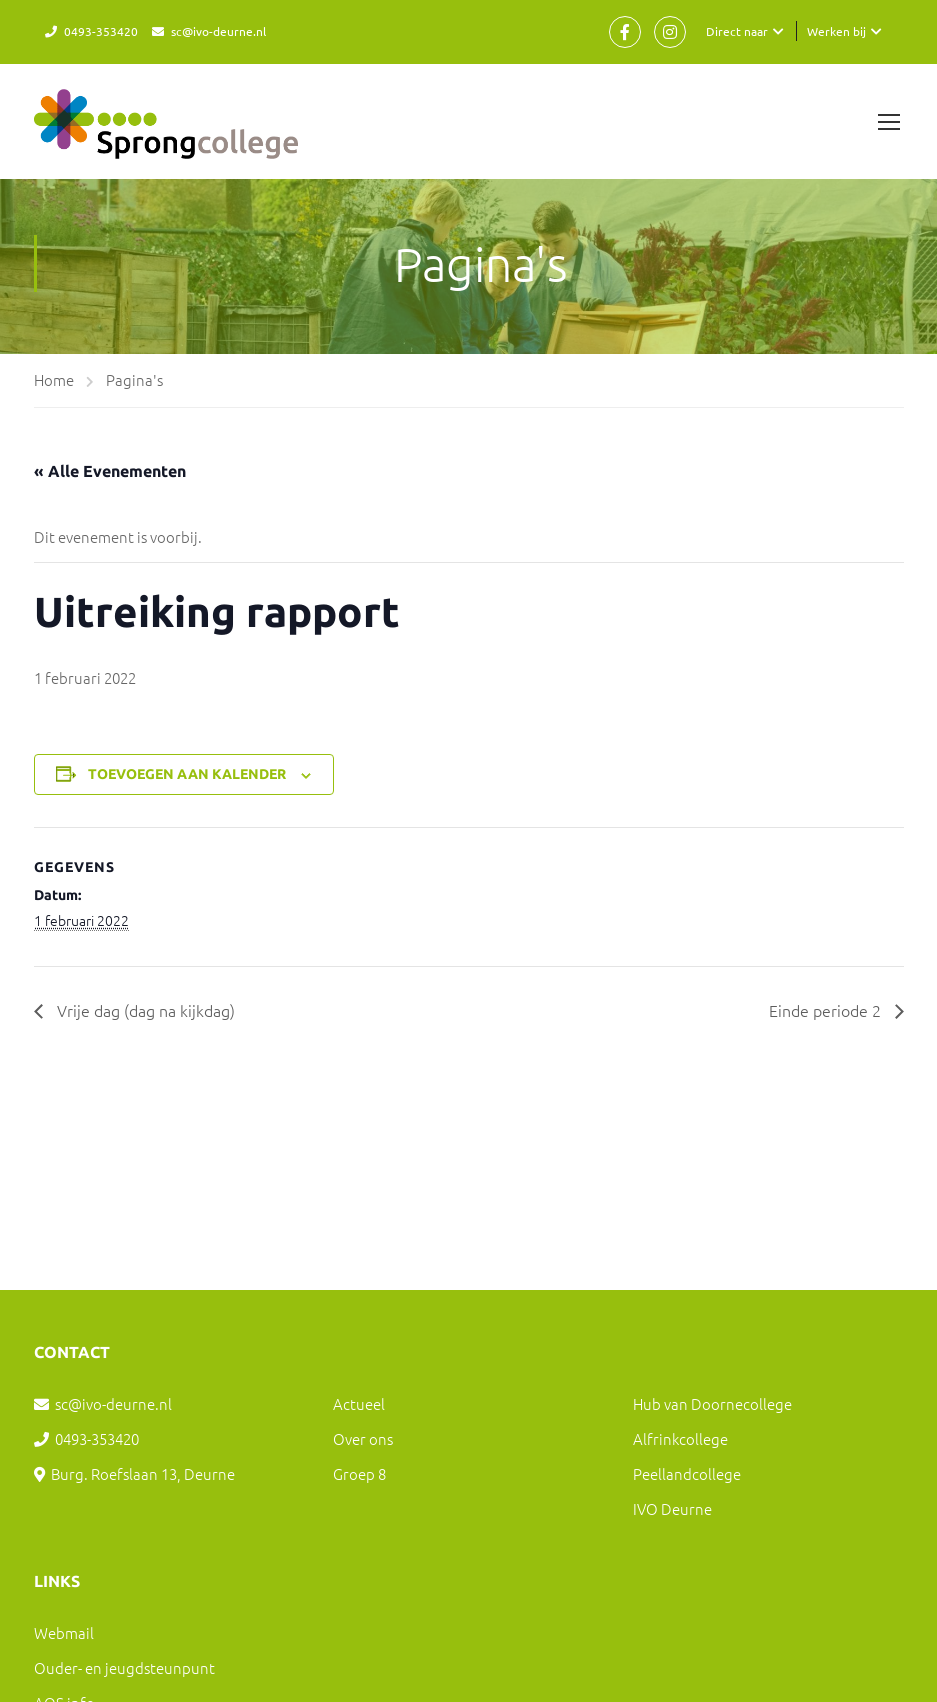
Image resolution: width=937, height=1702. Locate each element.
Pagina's (134, 379)
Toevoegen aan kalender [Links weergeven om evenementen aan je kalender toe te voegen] (187, 774)
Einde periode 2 (827, 1010)
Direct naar (737, 31)
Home (54, 379)
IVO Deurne (672, 1508)
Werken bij (836, 31)
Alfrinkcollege (680, 1438)
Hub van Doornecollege (712, 1403)
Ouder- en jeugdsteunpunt (124, 1667)
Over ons (363, 1438)
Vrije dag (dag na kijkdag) (144, 1010)
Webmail (64, 1632)
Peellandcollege (687, 1473)
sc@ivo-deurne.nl (218, 31)
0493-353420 (101, 31)
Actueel (359, 1403)
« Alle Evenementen (110, 471)
